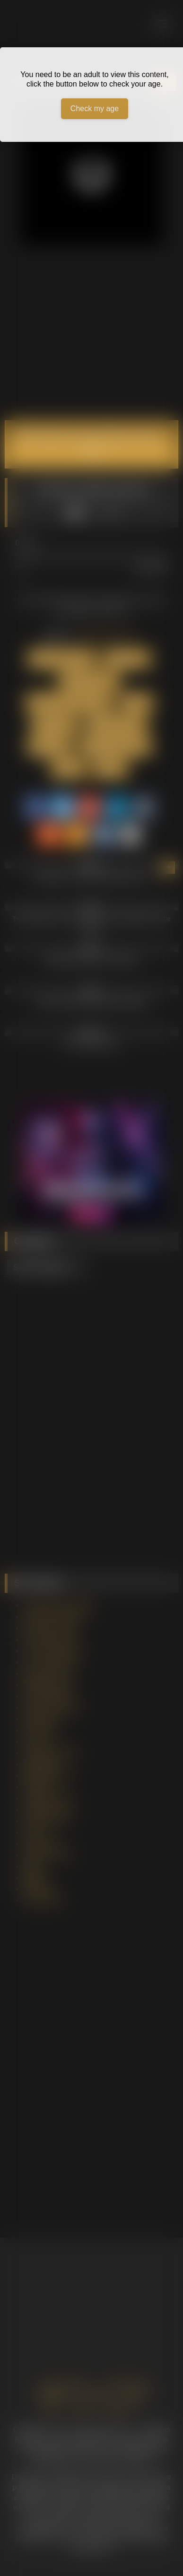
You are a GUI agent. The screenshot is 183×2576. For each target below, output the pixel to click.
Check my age (94, 108)
